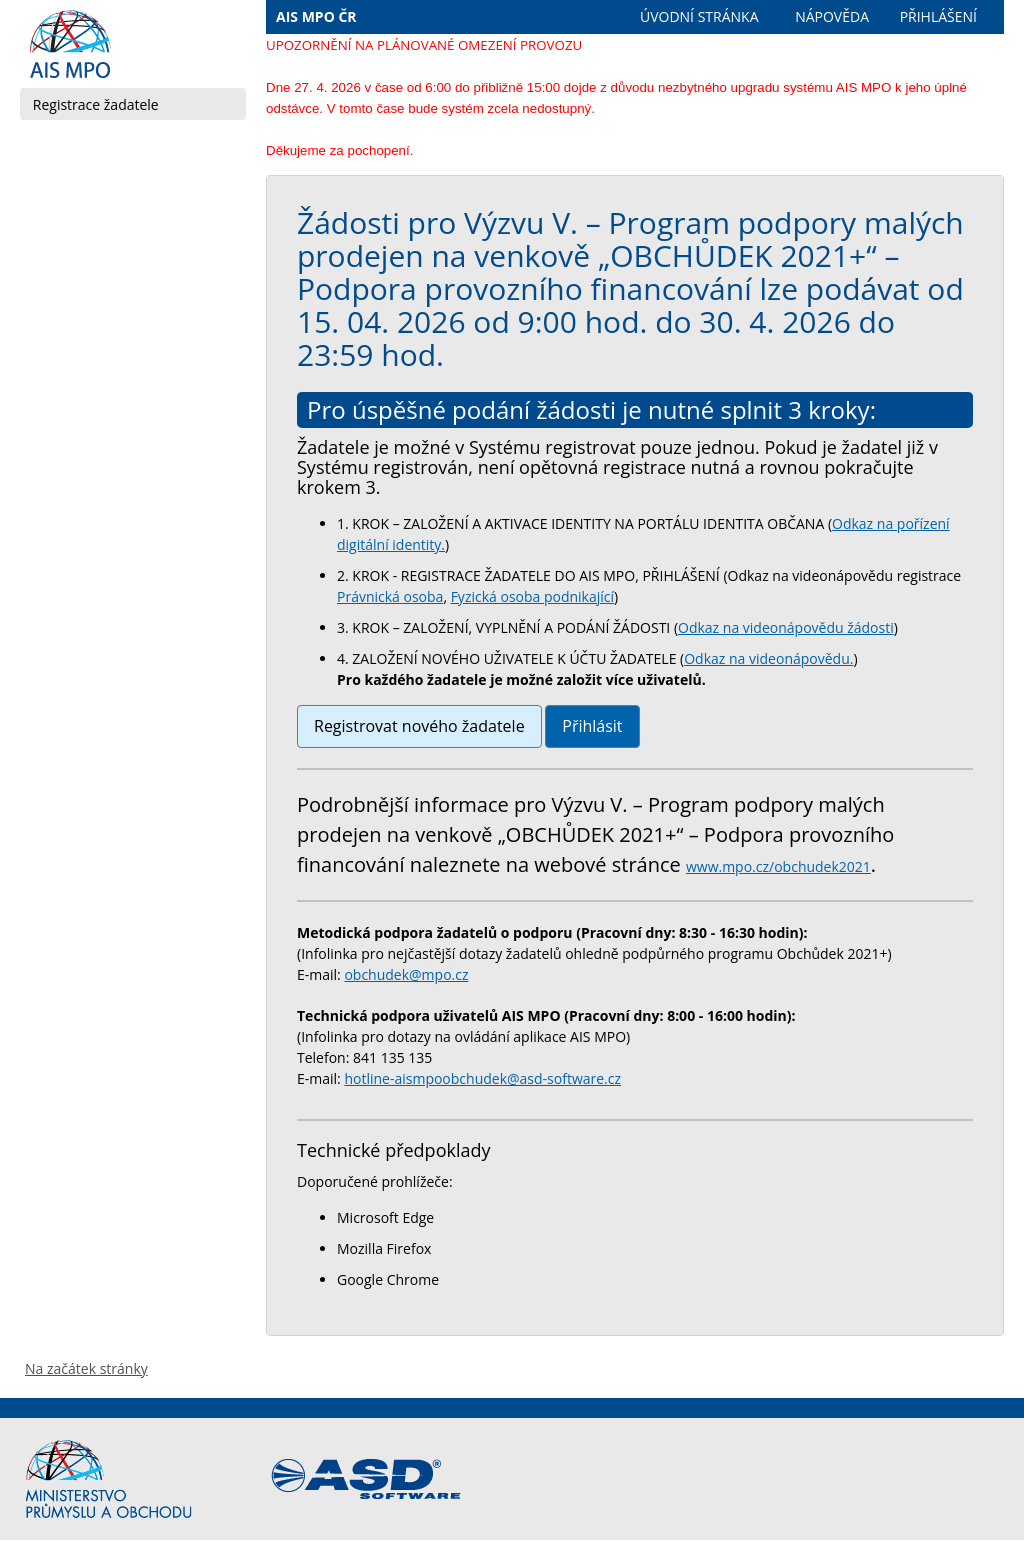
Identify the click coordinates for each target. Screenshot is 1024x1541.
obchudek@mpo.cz (406, 974)
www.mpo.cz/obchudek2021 (778, 866)
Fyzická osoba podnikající (532, 596)
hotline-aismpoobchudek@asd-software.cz (482, 1078)
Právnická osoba (390, 596)
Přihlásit (592, 726)
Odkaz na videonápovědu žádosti (786, 627)
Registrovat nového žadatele (419, 726)
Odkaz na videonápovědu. (768, 658)
